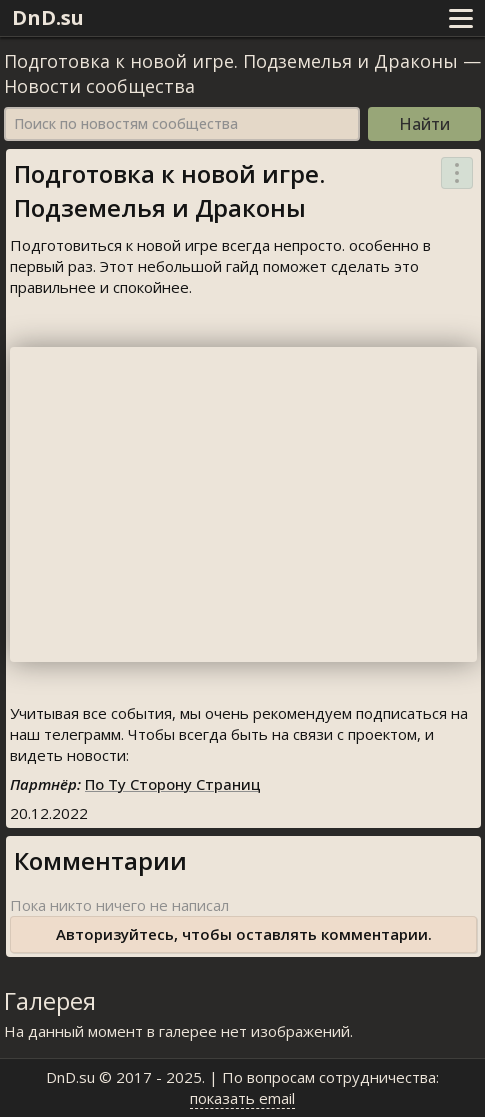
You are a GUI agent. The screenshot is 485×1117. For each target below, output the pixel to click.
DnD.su (48, 17)
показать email (242, 1098)
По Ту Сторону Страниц (173, 784)
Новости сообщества (99, 86)
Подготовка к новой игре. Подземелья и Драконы (231, 61)
